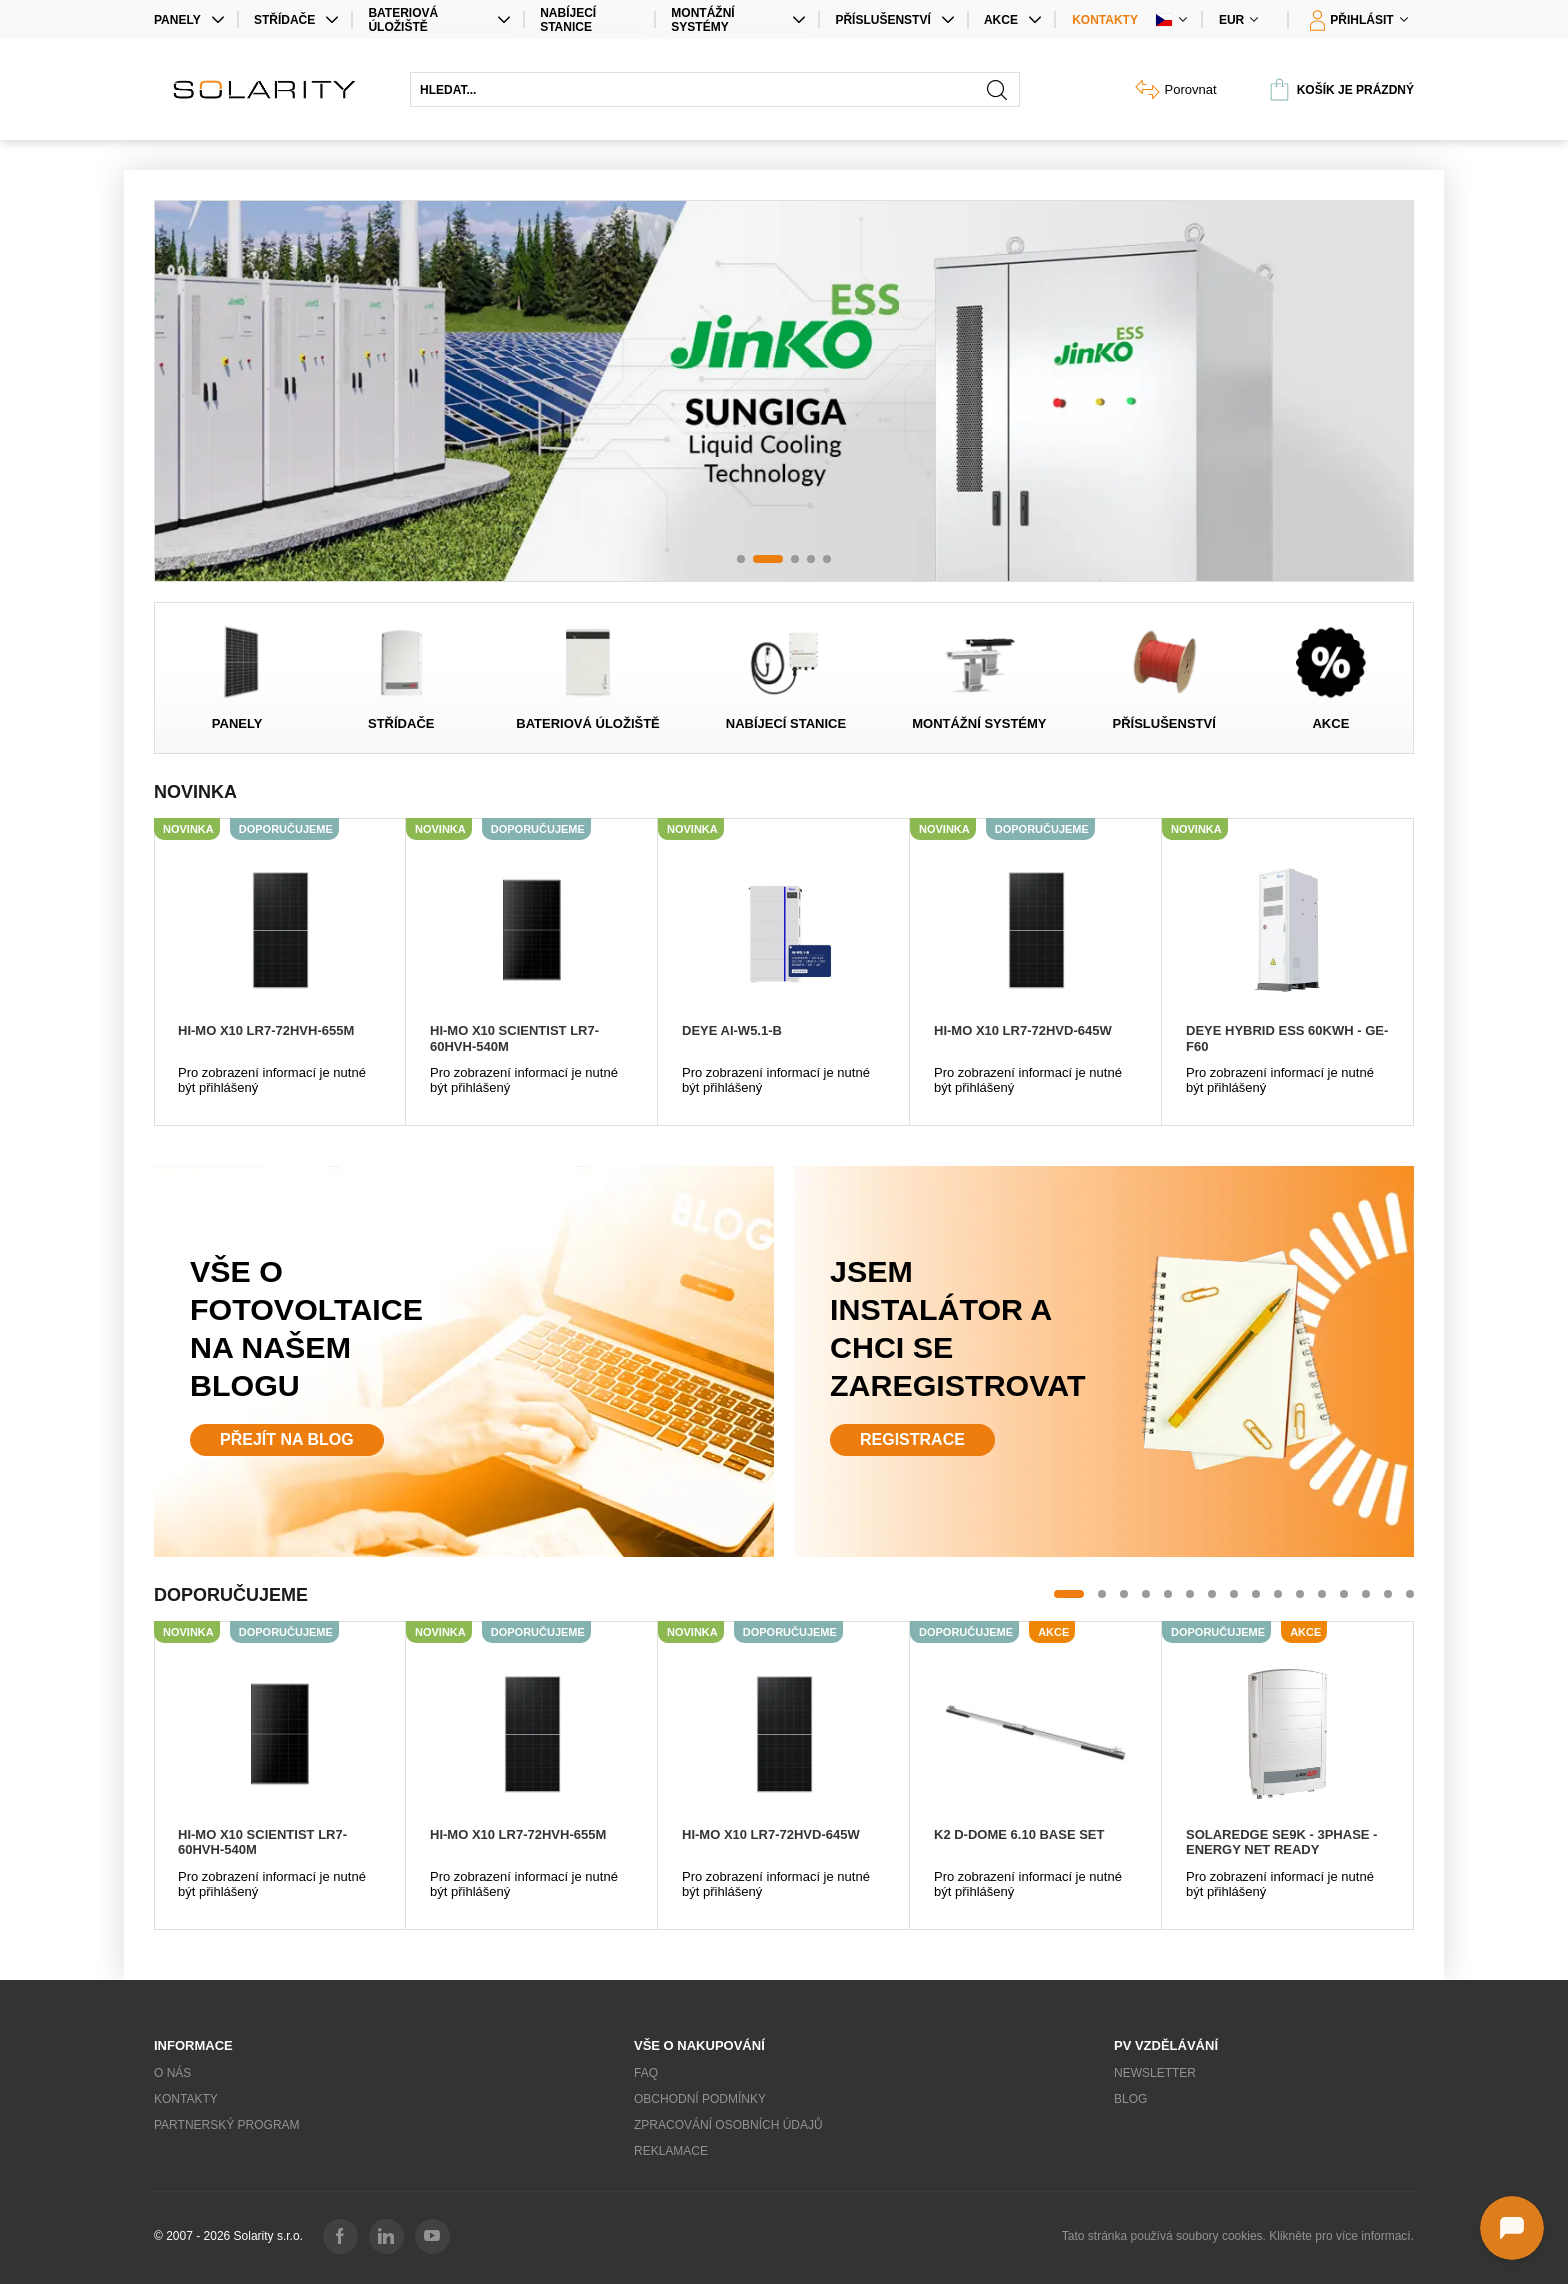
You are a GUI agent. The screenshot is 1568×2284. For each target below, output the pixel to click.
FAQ (646, 2073)
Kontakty (1105, 20)
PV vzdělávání (1166, 2045)
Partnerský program (227, 2125)
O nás (172, 2073)
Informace (193, 2045)
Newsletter (1155, 2073)
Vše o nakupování (699, 2045)
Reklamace (671, 2151)
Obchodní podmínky (700, 2099)
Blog (1130, 2099)
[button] (741, 559)
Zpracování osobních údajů (728, 2125)
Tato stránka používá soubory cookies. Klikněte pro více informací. (1238, 2236)
